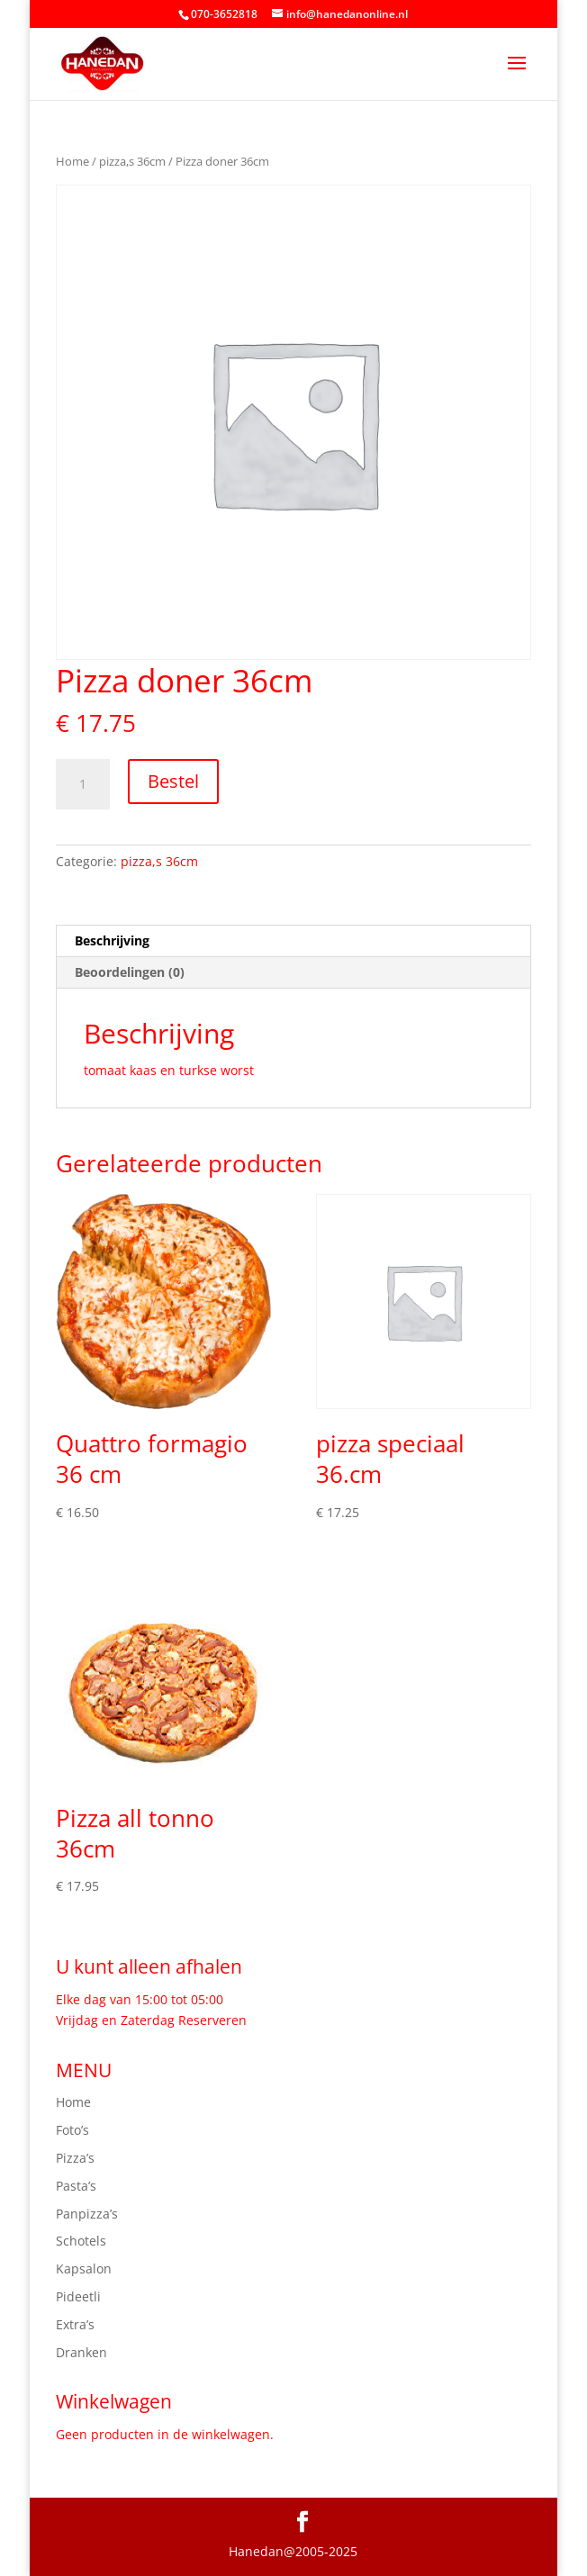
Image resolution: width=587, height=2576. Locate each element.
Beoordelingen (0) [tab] (130, 972)
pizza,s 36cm (132, 161)
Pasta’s (76, 2185)
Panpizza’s (87, 2213)
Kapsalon (84, 2268)
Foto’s (72, 2129)
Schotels (81, 2240)
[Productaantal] (83, 784)
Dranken (81, 2352)
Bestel (173, 781)
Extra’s (75, 2324)
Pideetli (78, 2296)
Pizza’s (75, 2157)
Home (72, 161)
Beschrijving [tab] (112, 940)
